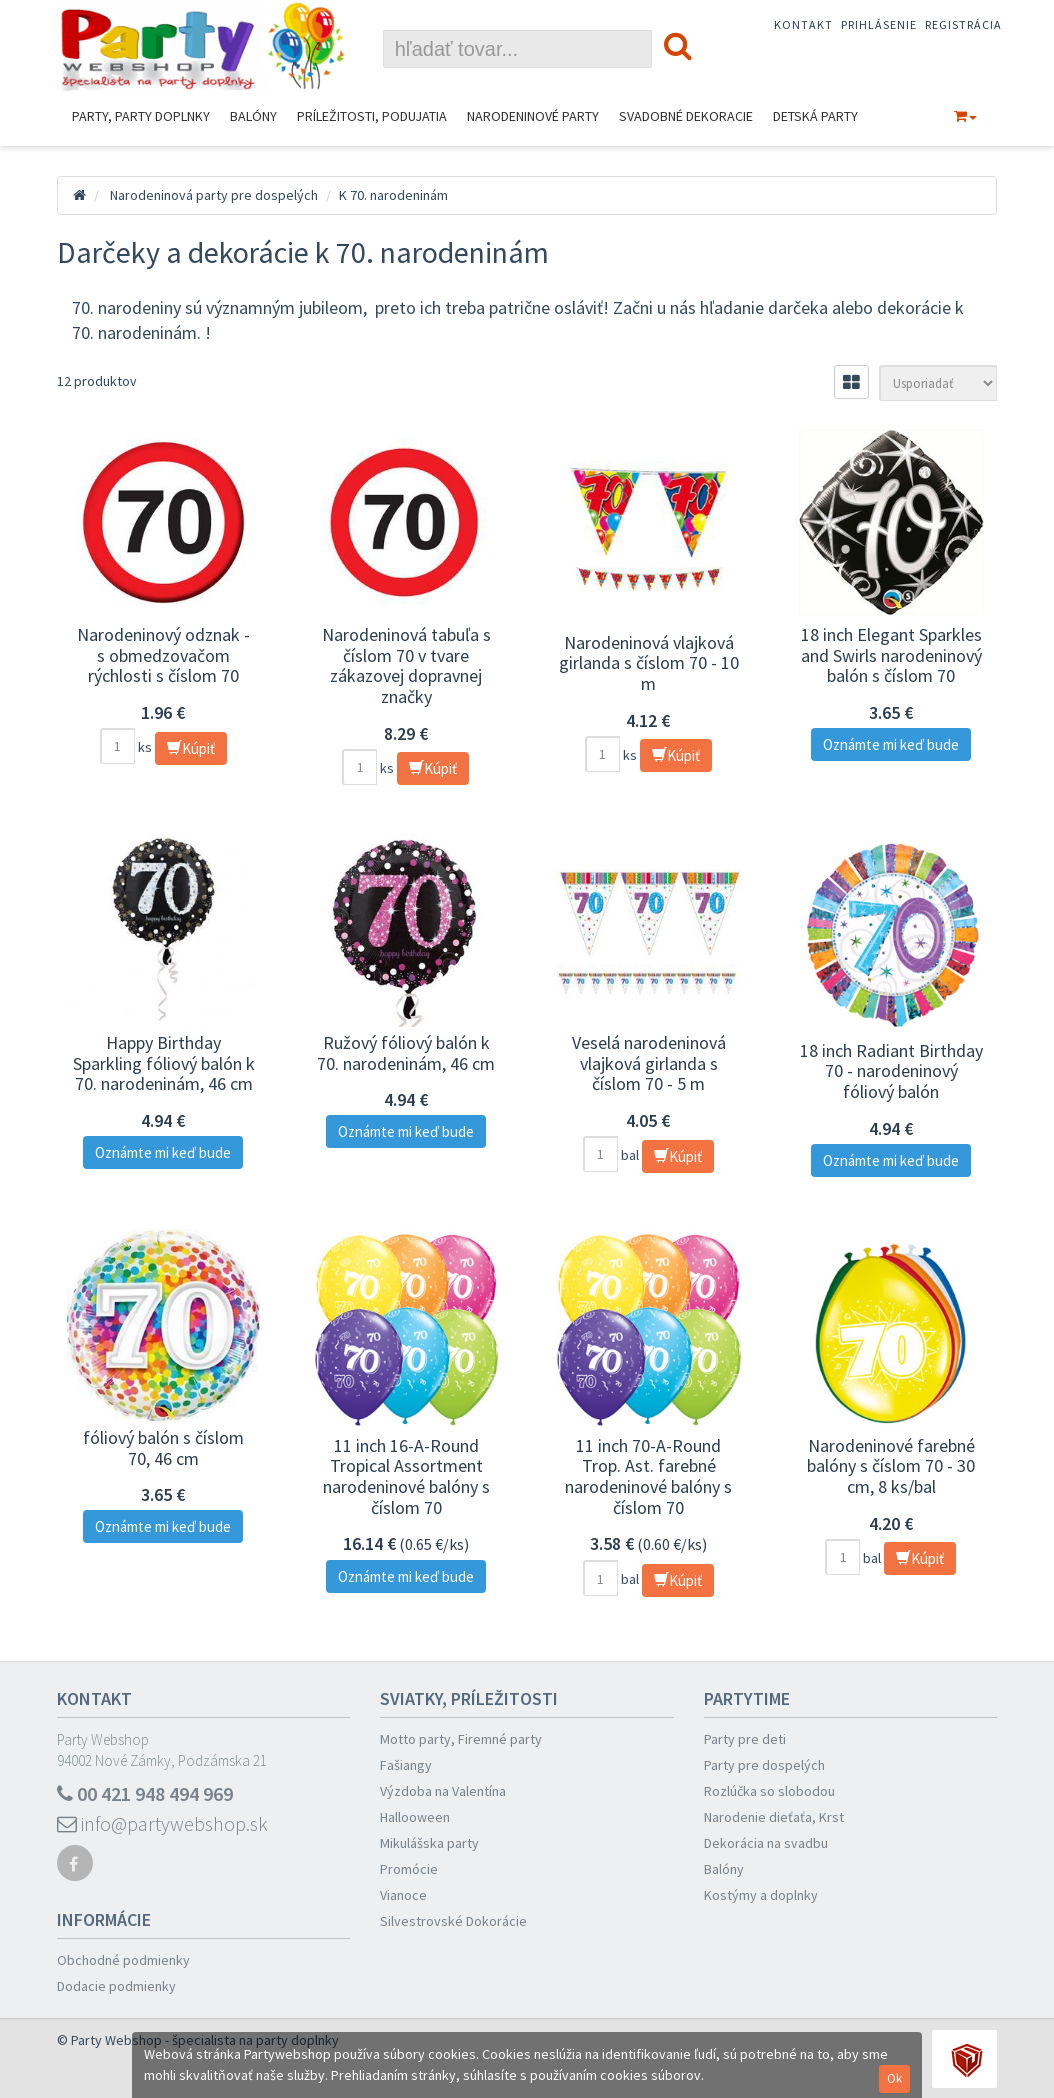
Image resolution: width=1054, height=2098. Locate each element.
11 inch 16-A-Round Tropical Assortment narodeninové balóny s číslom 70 (406, 1476)
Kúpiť (191, 748)
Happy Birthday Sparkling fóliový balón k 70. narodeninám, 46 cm (164, 1063)
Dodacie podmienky (116, 1986)
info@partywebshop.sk (162, 1823)
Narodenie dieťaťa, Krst (774, 1817)
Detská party (815, 116)
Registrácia (963, 24)
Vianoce (403, 1895)
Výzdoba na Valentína (443, 1791)
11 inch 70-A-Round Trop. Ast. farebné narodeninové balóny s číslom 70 (648, 1476)
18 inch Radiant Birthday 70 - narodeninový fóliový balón (891, 1071)
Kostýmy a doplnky (761, 1895)
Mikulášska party (429, 1843)
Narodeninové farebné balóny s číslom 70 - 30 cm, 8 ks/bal (891, 1466)
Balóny (253, 116)
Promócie (409, 1869)
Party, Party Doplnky (141, 116)
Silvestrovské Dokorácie (453, 1921)
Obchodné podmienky (123, 1960)
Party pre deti (745, 1739)
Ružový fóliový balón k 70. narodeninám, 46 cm (406, 1053)
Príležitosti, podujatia (372, 116)
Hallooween (415, 1817)
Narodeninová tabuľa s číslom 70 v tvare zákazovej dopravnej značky (406, 665)
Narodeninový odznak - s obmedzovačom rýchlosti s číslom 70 (163, 655)
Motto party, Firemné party (461, 1739)
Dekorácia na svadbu (766, 1843)
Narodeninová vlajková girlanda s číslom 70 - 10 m (649, 663)
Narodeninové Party (533, 116)
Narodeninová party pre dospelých (214, 195)
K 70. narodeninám (393, 195)
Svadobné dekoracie (686, 116)
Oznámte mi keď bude (891, 744)
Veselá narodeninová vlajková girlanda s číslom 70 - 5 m (649, 1063)
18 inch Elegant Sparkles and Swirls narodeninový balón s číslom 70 (891, 655)
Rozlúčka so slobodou (769, 1791)
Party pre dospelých (764, 1765)
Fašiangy (406, 1765)
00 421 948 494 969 (145, 1793)
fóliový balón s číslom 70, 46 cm (163, 1448)
